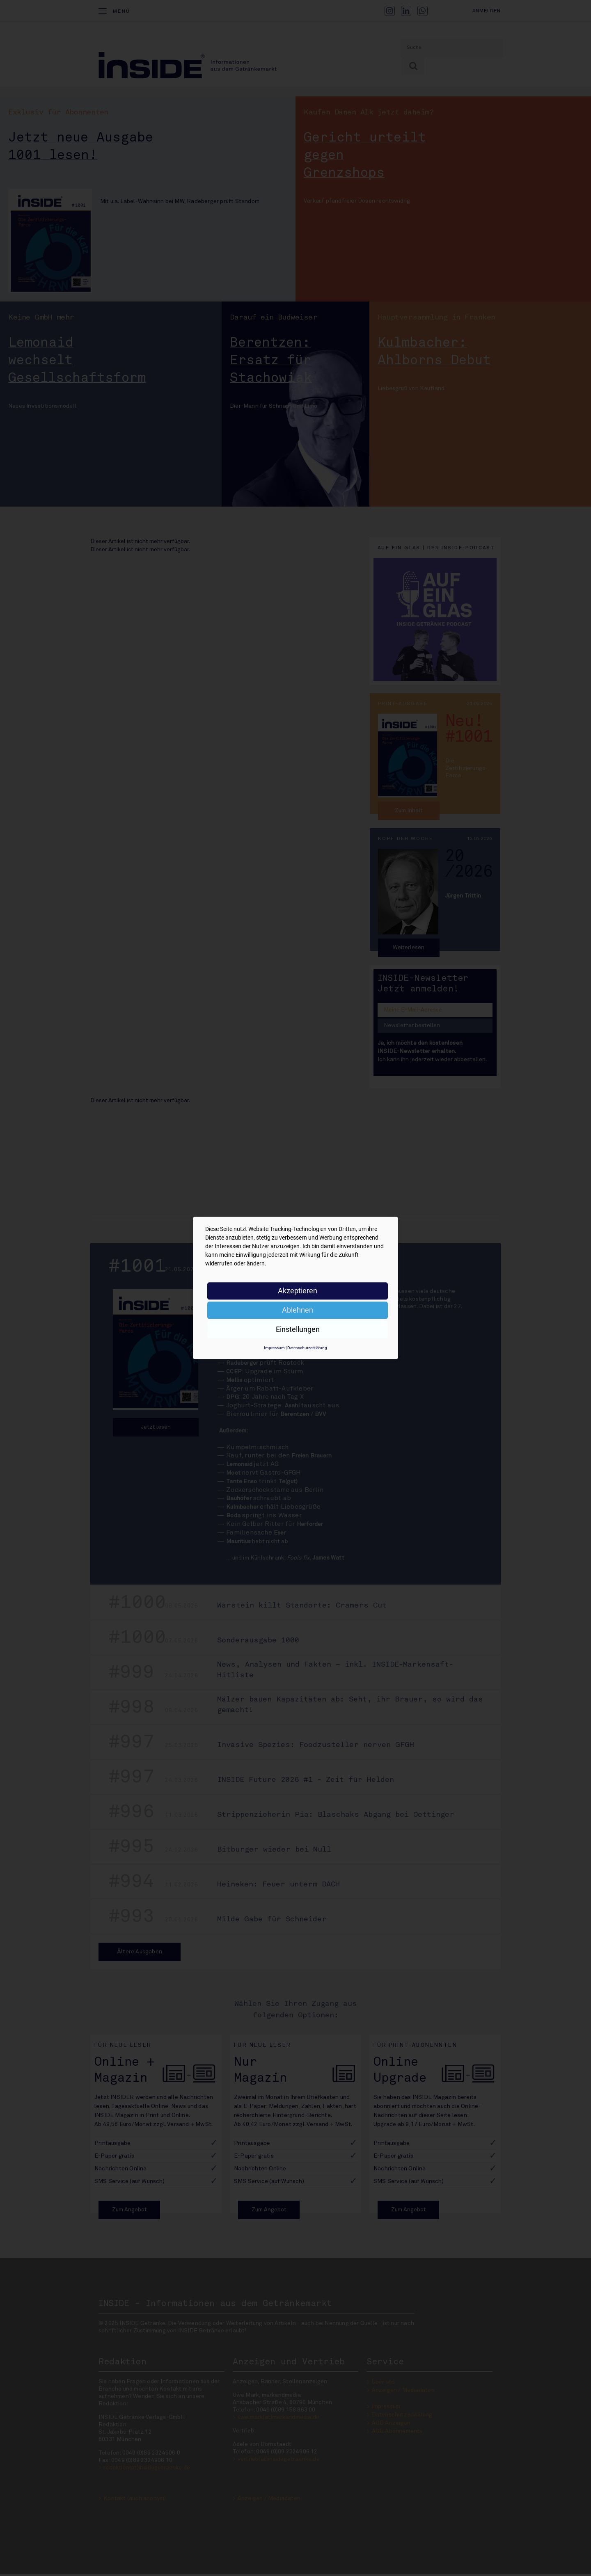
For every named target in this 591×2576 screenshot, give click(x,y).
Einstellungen (298, 1329)
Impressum (274, 1347)
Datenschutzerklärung (307, 1347)
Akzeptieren (297, 1290)
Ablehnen (297, 1310)
